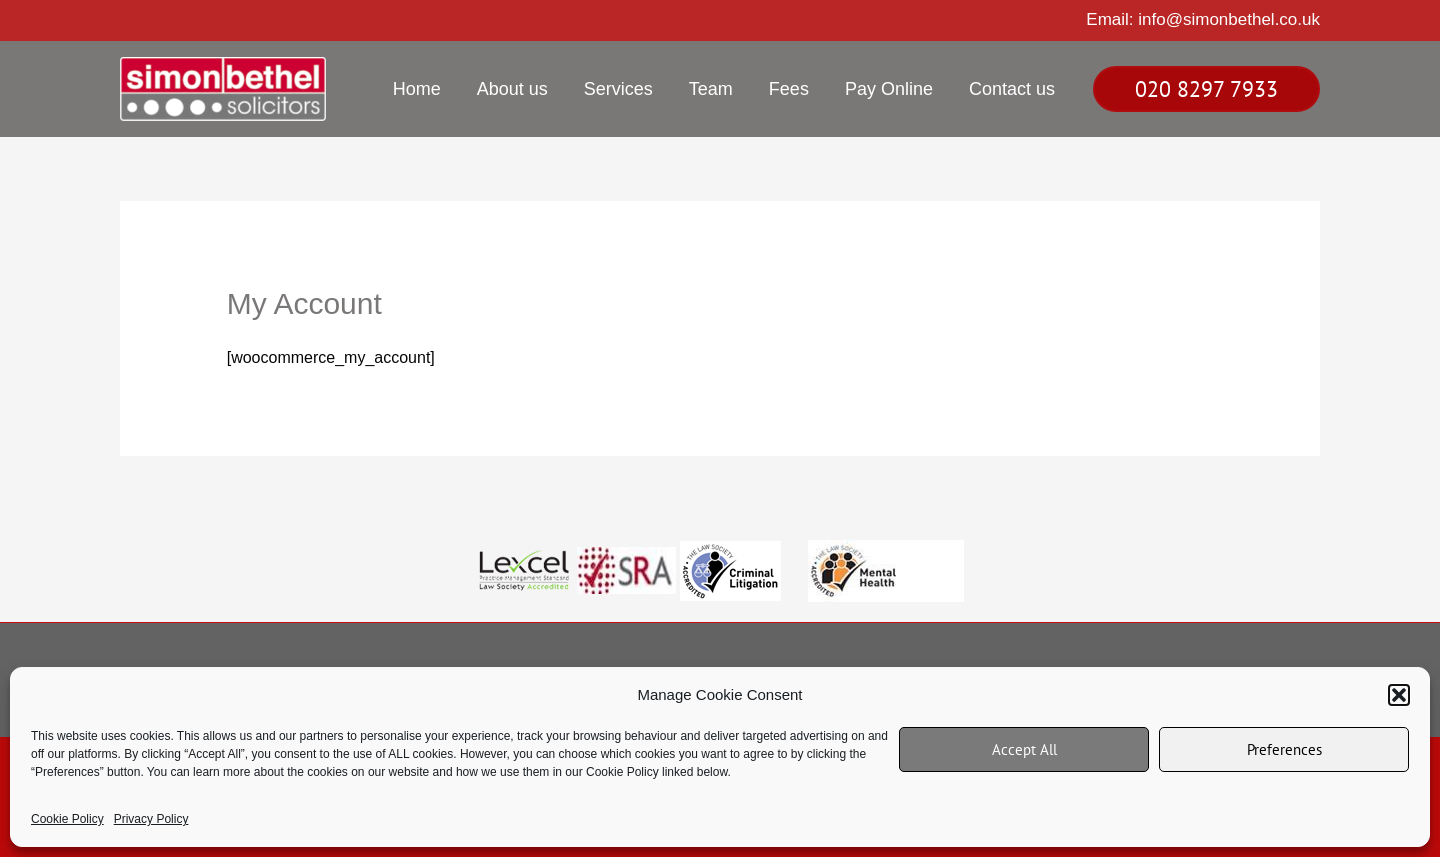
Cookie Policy (67, 819)
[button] (1399, 695)
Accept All (1024, 749)
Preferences (1284, 749)
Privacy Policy (151, 819)
